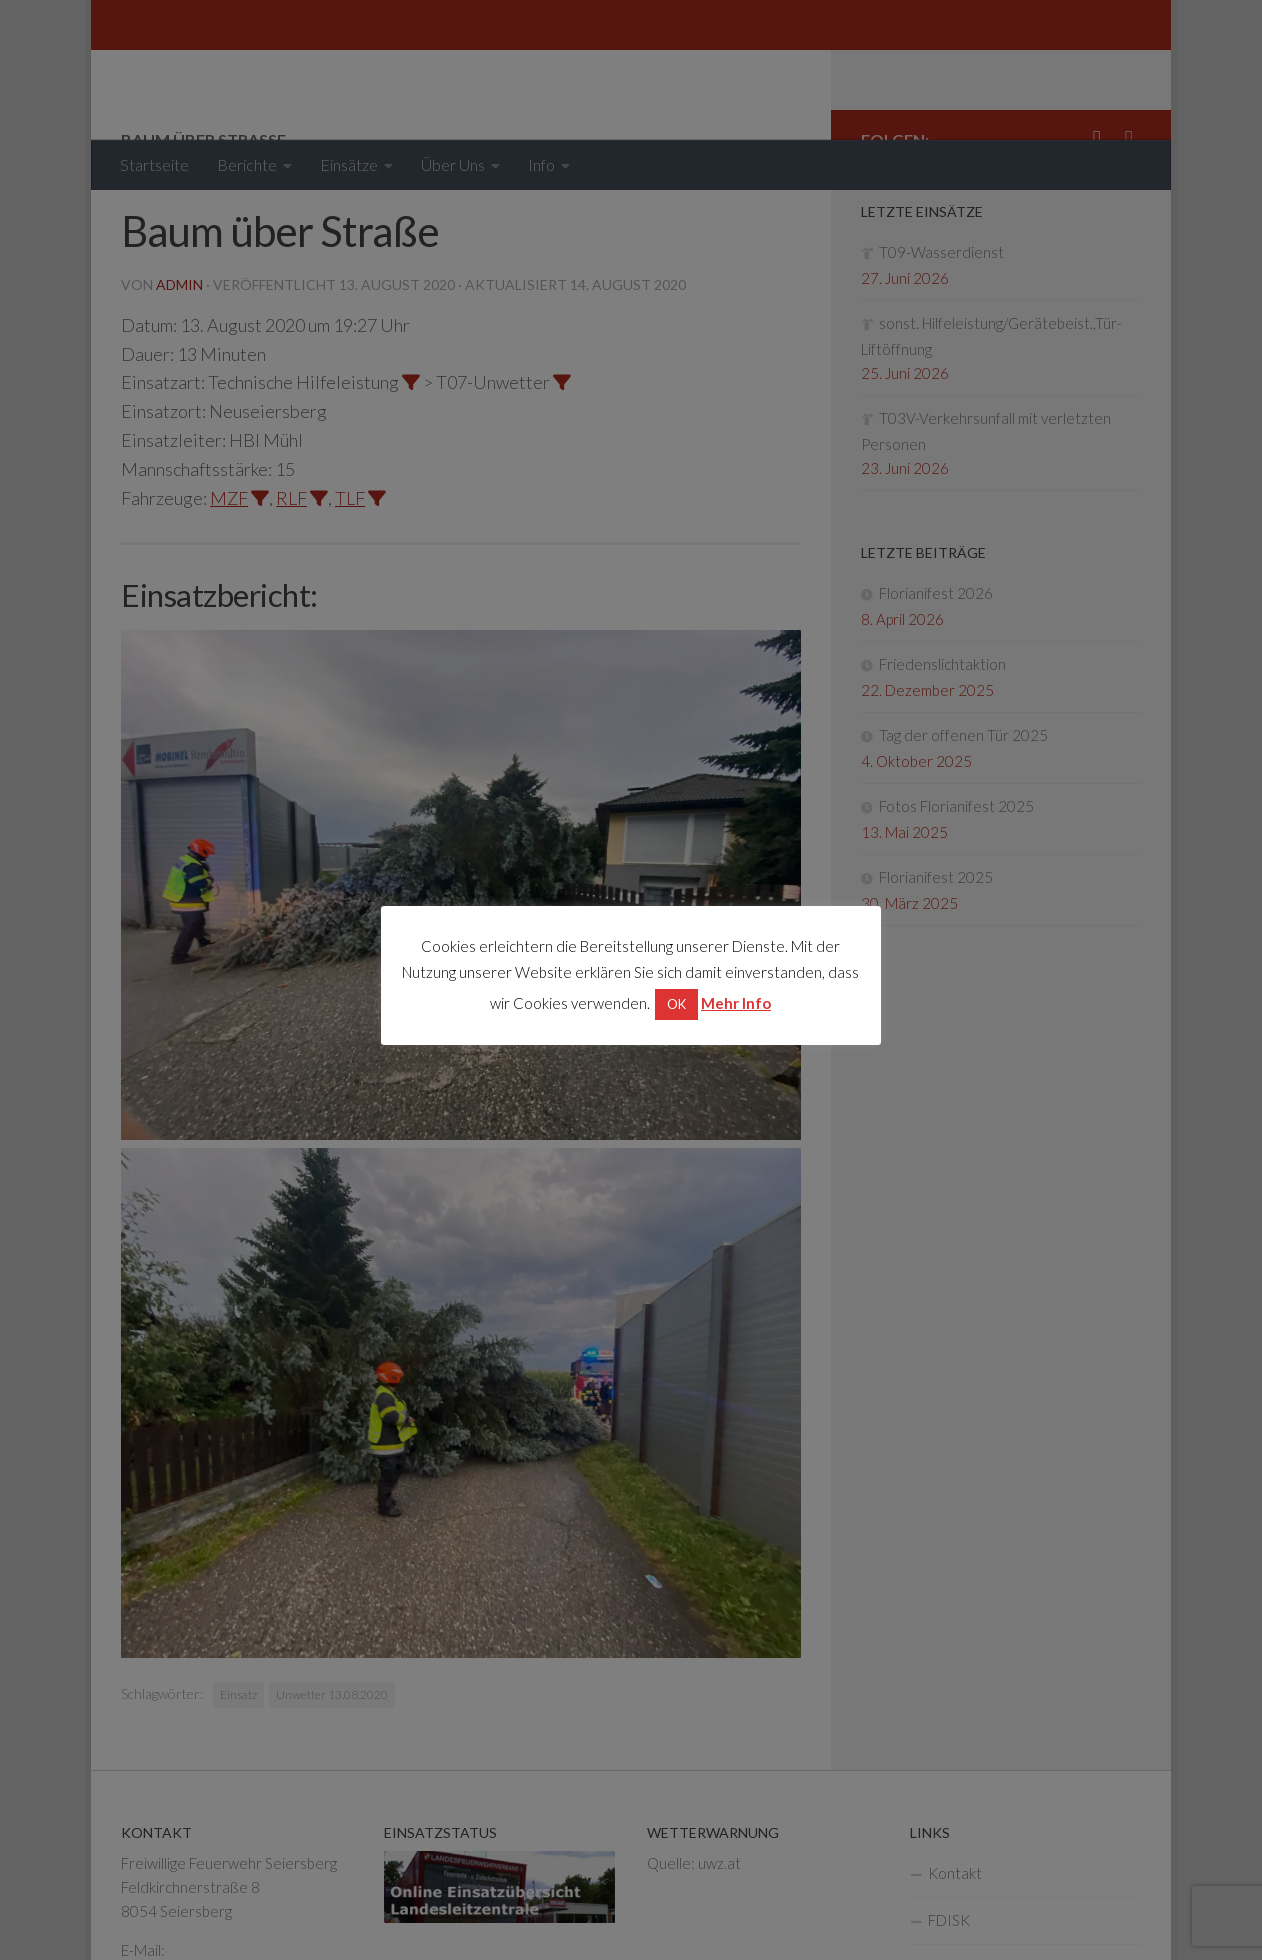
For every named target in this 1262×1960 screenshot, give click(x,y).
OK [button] (677, 1003)
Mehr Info (737, 1002)
